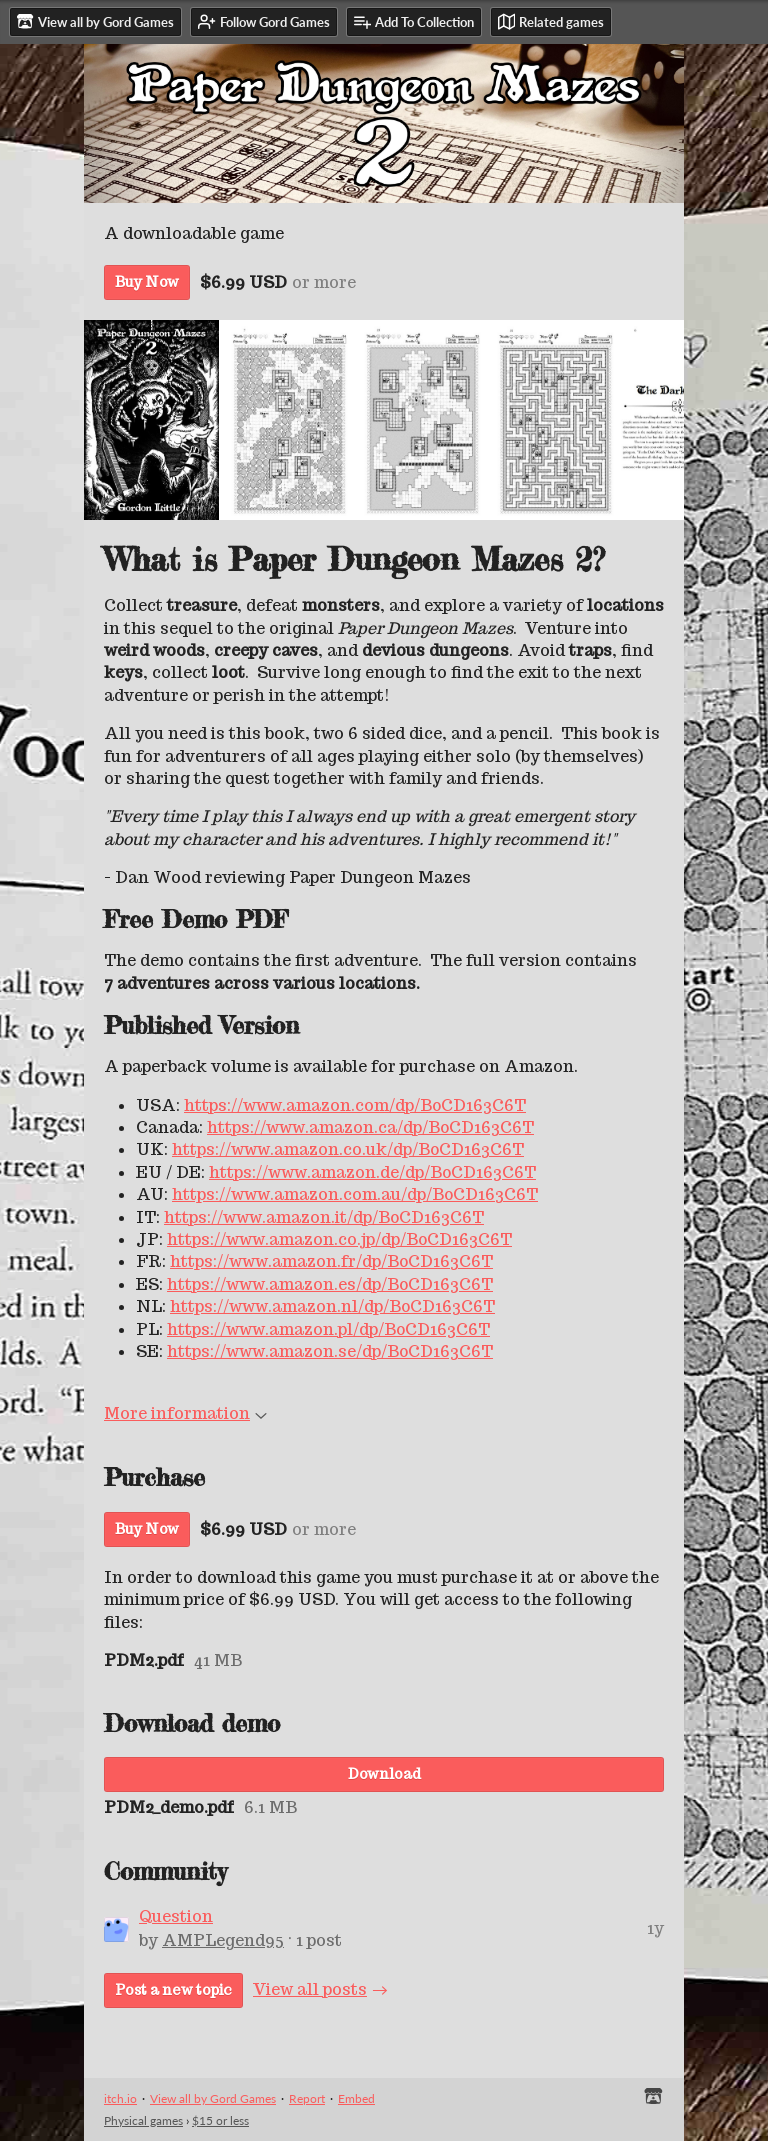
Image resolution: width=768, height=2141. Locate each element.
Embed (356, 2098)
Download (384, 1774)
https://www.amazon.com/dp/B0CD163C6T (355, 1105)
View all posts (310, 1989)
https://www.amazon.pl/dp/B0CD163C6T (328, 1329)
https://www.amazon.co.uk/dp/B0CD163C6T (348, 1149)
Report (307, 2098)
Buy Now (147, 282)
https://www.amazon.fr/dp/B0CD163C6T (331, 1261)
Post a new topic (173, 1990)
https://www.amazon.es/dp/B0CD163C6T (330, 1284)
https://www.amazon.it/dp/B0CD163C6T (324, 1217)
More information (185, 1413)
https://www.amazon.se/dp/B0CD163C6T (330, 1351)
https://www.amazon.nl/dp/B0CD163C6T (332, 1306)
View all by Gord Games (213, 2098)
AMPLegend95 (223, 1940)
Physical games (143, 2120)
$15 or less (220, 2120)
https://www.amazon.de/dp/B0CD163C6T (372, 1172)
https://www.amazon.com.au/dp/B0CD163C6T (355, 1194)
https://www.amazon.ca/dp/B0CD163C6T (370, 1127)
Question (176, 1916)
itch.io (120, 2098)
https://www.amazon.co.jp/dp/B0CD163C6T (339, 1239)
